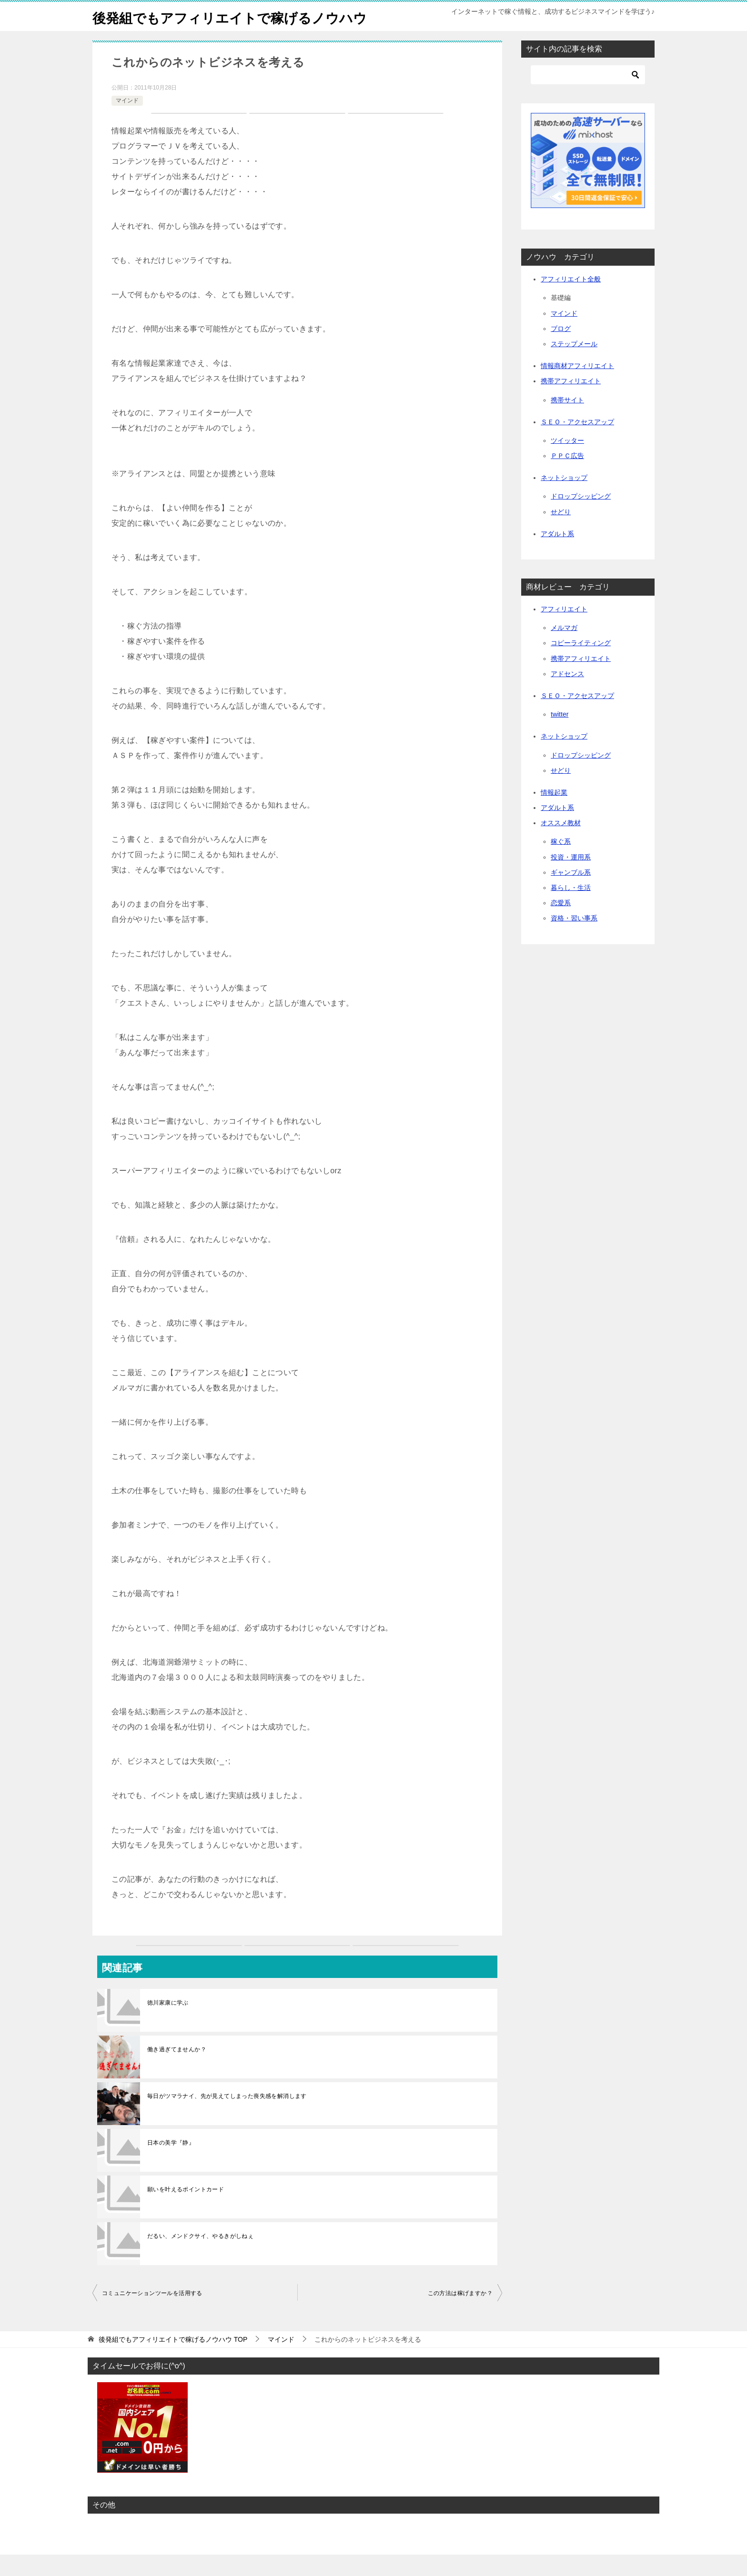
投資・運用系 (571, 878)
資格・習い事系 (574, 939)
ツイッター (567, 462)
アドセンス (567, 695)
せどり (561, 533)
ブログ (561, 350)
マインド (127, 122)
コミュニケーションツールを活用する (152, 2314)
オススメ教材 (561, 844)
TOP (173, 2361)
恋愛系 (561, 924)
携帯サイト (567, 421)
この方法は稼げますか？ (460, 2314)
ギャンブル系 (571, 894)
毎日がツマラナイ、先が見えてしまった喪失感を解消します (227, 2117)
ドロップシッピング (581, 517)
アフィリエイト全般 (571, 300)
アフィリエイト (564, 630)
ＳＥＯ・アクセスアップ (577, 443)
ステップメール (574, 365)
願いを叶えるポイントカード (185, 2210)
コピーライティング (581, 664)
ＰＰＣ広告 (567, 477)
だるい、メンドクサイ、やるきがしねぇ (200, 2257)
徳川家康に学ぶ (168, 2024)
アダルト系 (557, 555)
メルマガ (564, 649)
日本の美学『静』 (170, 2164)
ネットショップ (564, 499)
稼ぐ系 (561, 863)
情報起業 (554, 814)
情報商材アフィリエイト (577, 387)
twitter (559, 735)
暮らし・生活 (571, 909)
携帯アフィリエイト (571, 402)
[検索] (588, 96)
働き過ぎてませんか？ (176, 2070)
